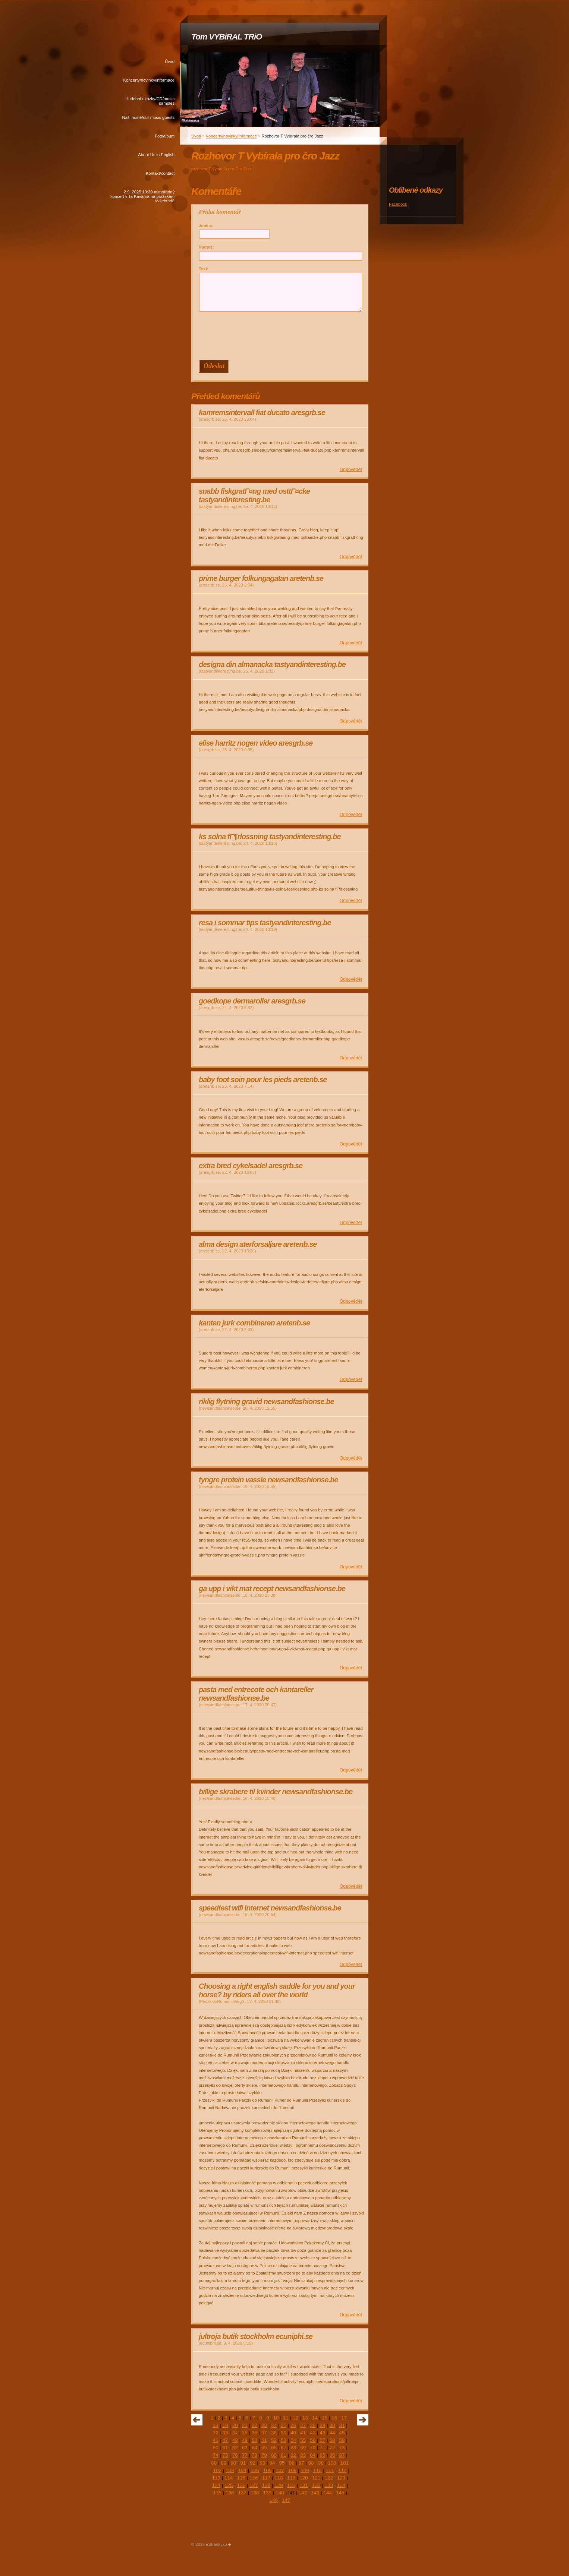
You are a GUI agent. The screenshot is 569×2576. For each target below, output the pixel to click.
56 (312, 2440)
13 (305, 2418)
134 (341, 2485)
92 (252, 2463)
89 (223, 2463)
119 (291, 2478)
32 (216, 2433)
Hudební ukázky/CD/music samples (150, 101)
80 (274, 2455)
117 (266, 2478)
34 (235, 2433)
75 (225, 2455)
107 (280, 2470)
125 (228, 2485)
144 (328, 2493)
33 (225, 2433)
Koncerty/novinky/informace (149, 80)
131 (303, 2485)
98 (311, 2463)
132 (316, 2485)
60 (216, 2447)
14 (315, 2418)
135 (217, 2493)
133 (328, 2485)
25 (283, 2425)
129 (278, 2485)
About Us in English (156, 154)
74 (216, 2455)
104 (242, 2470)
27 (303, 2425)
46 (216, 2440)
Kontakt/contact (160, 173)
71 (322, 2447)
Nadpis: (206, 247)
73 (342, 2447)
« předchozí (196, 2419)
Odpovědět (351, 469)
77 (245, 2455)
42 (312, 2433)
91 (243, 2463)
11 (286, 2418)
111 (330, 2470)
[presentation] (281, 336)
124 (216, 2485)
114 (228, 2478)
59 (342, 2440)
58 (332, 2440)
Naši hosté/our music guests (148, 117)
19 (225, 2425)
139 (267, 2493)
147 (286, 2500)
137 (242, 2493)
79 (264, 2455)
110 (317, 2470)
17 (344, 2418)
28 (312, 2425)
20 (235, 2425)
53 (283, 2440)
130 (291, 2485)
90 (233, 2463)
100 (332, 2463)
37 (264, 2433)
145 (340, 2493)
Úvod (170, 61)
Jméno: (206, 225)
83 (303, 2455)
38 (274, 2433)
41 (303, 2433)
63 (245, 2447)
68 (293, 2447)
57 (322, 2440)
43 (322, 2433)
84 (312, 2455)
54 (293, 2440)
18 (216, 2425)
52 (274, 2440)
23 (264, 2425)
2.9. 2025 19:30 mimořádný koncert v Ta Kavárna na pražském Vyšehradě (142, 196)
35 (245, 2433)
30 (332, 2425)
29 (322, 2425)
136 (230, 2493)
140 (280, 2493)
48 (235, 2440)
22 (254, 2425)
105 (255, 2470)
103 (230, 2470)
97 (301, 2463)
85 (322, 2455)
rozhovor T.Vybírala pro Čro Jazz (221, 169)
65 (264, 2447)
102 (217, 2470)
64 (254, 2447)
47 (225, 2440)
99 (321, 2463)
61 (225, 2447)
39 (283, 2433)
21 (245, 2425)
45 (342, 2433)
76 (235, 2455)
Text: (203, 268)
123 (341, 2478)
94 (272, 2463)
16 (334, 2418)
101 (344, 2463)
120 (303, 2478)
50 (254, 2440)
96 (292, 2463)
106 (267, 2470)
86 (332, 2455)
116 (253, 2478)
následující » (362, 2419)
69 (303, 2447)
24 (274, 2425)
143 (315, 2493)
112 (342, 2470)
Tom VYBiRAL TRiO (226, 36)
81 (283, 2455)
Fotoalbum (165, 136)
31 (342, 2425)
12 (295, 2418)
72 (332, 2447)
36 (254, 2433)
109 (305, 2470)
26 (293, 2425)
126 (241, 2485)
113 (216, 2478)
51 (264, 2440)
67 (283, 2447)
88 (214, 2463)
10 (276, 2418)
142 (303, 2493)
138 (255, 2493)
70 (312, 2447)
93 (262, 2463)
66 (274, 2447)
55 (303, 2440)
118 (278, 2478)
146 (274, 2500)
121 (316, 2478)
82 (293, 2455)
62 (235, 2447)
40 (293, 2433)
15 (324, 2418)
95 (282, 2463)
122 (328, 2478)
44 (332, 2433)
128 (266, 2485)
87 (342, 2455)
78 (254, 2455)
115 (241, 2478)
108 (292, 2470)
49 (245, 2440)
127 (253, 2485)
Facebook (398, 204)
